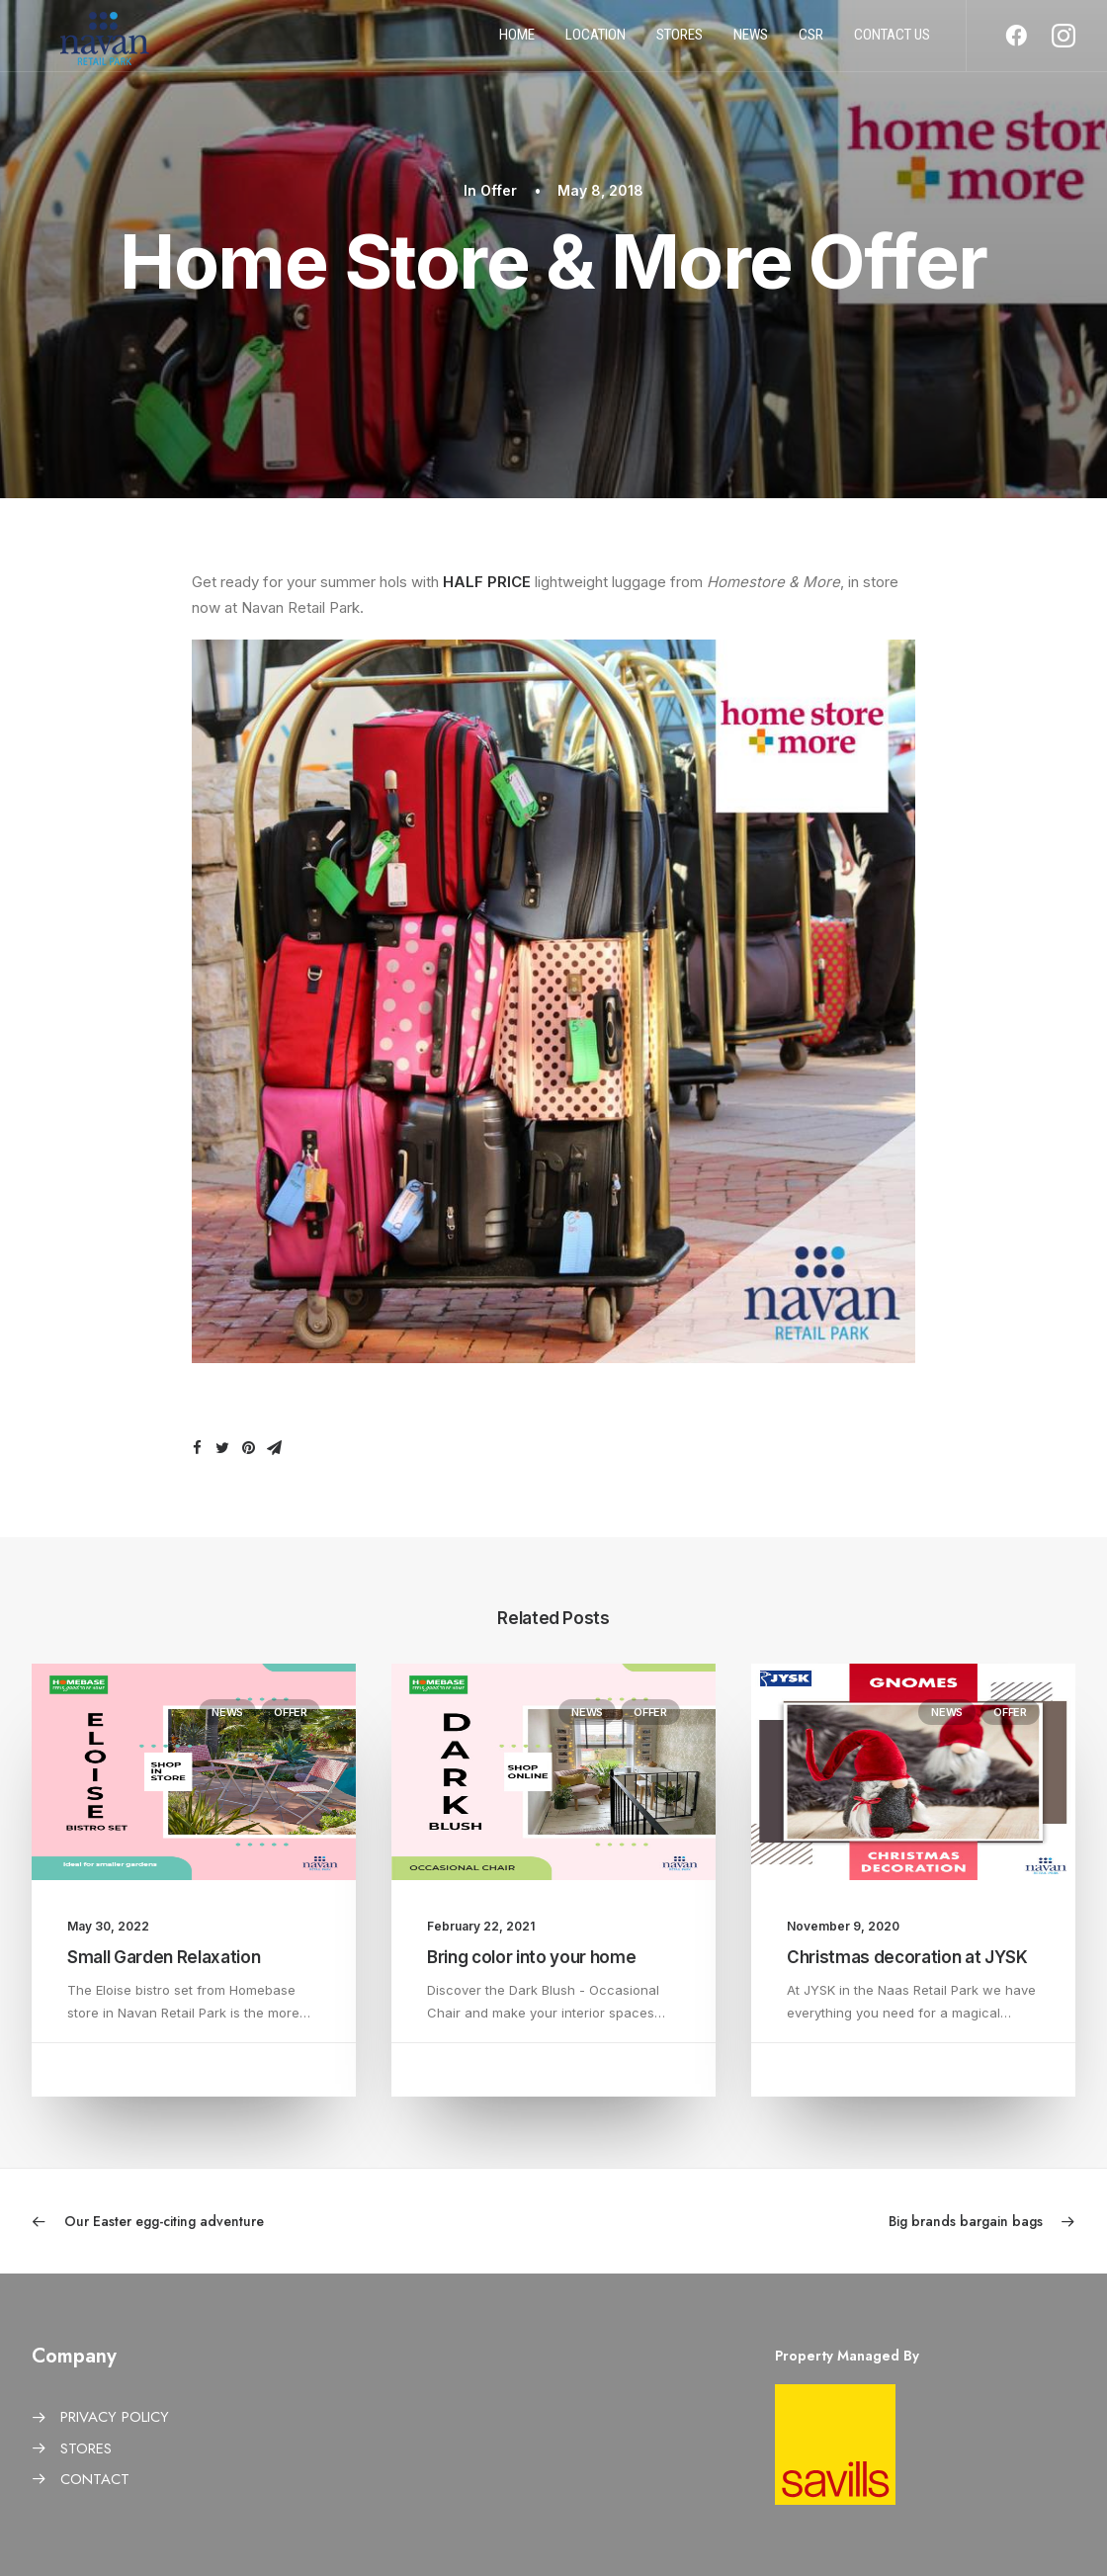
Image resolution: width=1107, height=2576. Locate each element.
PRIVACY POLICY (114, 2417)
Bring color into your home (531, 1957)
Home (517, 42)
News (750, 42)
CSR (811, 42)
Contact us (892, 42)
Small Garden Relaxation (163, 1957)
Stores (679, 42)
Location (595, 42)
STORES (86, 2448)
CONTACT (94, 2479)
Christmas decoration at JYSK (907, 1957)
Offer (498, 190)
